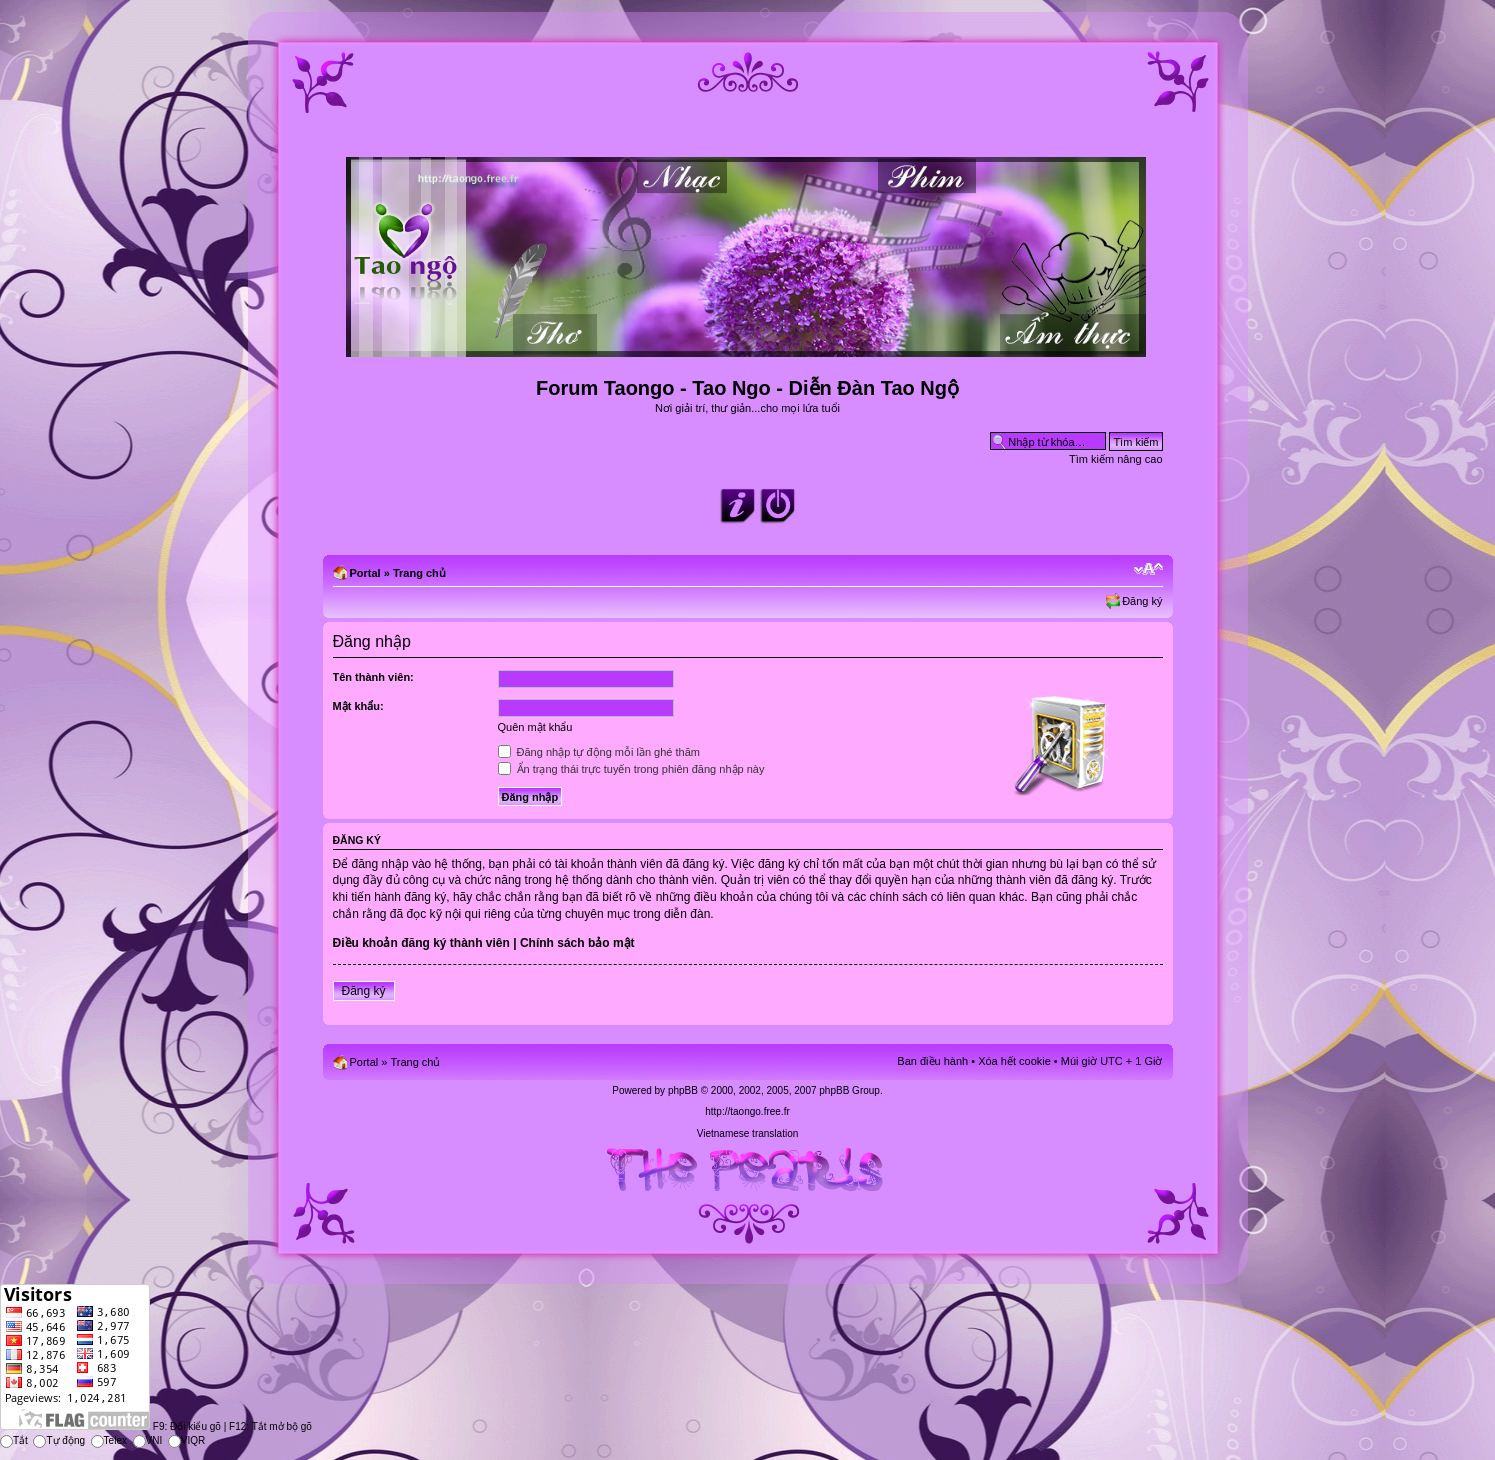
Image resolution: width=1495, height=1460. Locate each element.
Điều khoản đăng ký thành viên (421, 943)
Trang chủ (419, 573)
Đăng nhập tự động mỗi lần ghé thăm (599, 752)
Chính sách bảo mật (577, 943)
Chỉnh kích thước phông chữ (1148, 569)
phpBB (683, 1090)
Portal (365, 573)
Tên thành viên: (373, 677)
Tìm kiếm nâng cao (1115, 459)
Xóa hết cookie (1014, 1061)
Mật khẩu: (358, 706)
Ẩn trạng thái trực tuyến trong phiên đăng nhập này (631, 769)
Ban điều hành (932, 1061)
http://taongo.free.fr (747, 1111)
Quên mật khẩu (535, 727)
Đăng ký (1142, 601)
